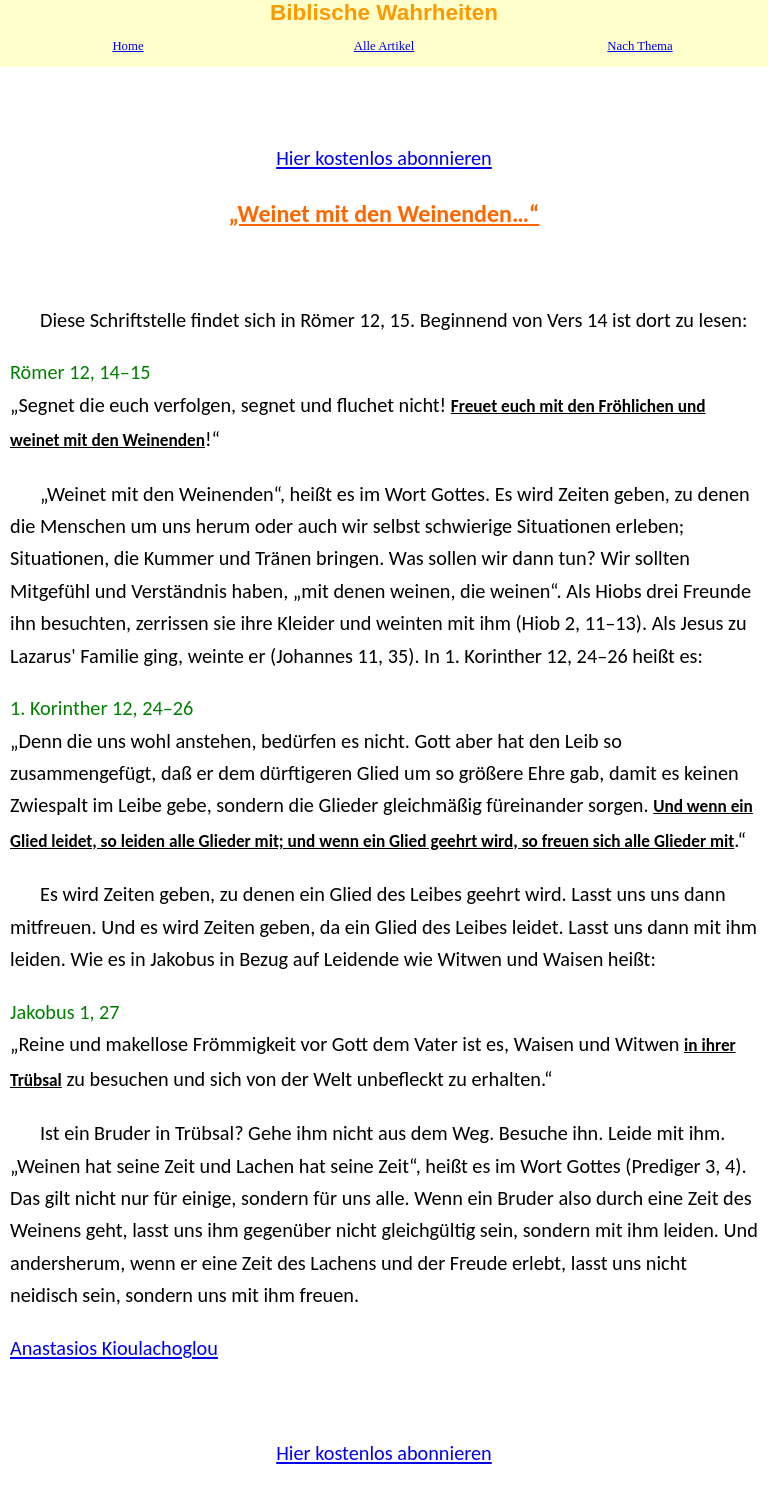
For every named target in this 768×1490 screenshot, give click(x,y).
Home (127, 46)
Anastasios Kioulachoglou (114, 1348)
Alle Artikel (384, 46)
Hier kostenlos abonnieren (384, 158)
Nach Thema (639, 46)
